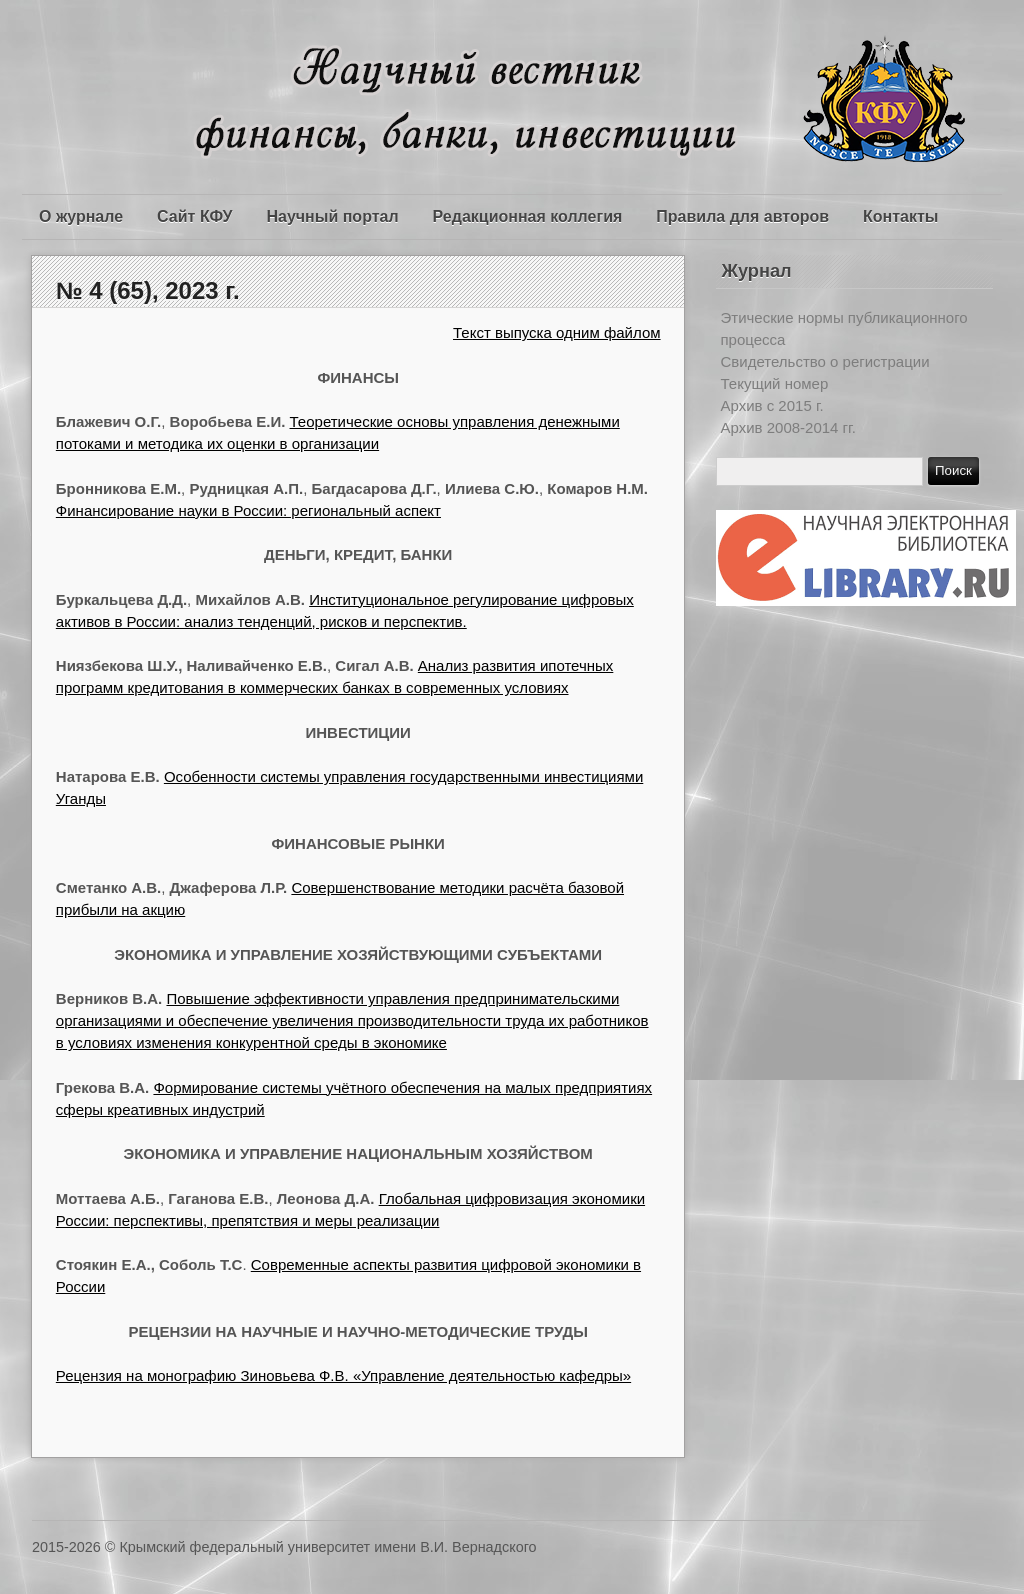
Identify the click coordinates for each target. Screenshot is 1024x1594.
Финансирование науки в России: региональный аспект (248, 510)
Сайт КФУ (194, 216)
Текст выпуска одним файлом (557, 332)
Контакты (900, 216)
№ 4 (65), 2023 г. (148, 290)
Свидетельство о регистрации (825, 361)
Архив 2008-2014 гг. (788, 427)
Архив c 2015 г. (772, 405)
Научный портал (332, 216)
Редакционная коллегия (528, 216)
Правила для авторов (742, 216)
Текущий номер (775, 383)
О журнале (81, 216)
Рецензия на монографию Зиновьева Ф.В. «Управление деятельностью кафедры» (343, 1375)
